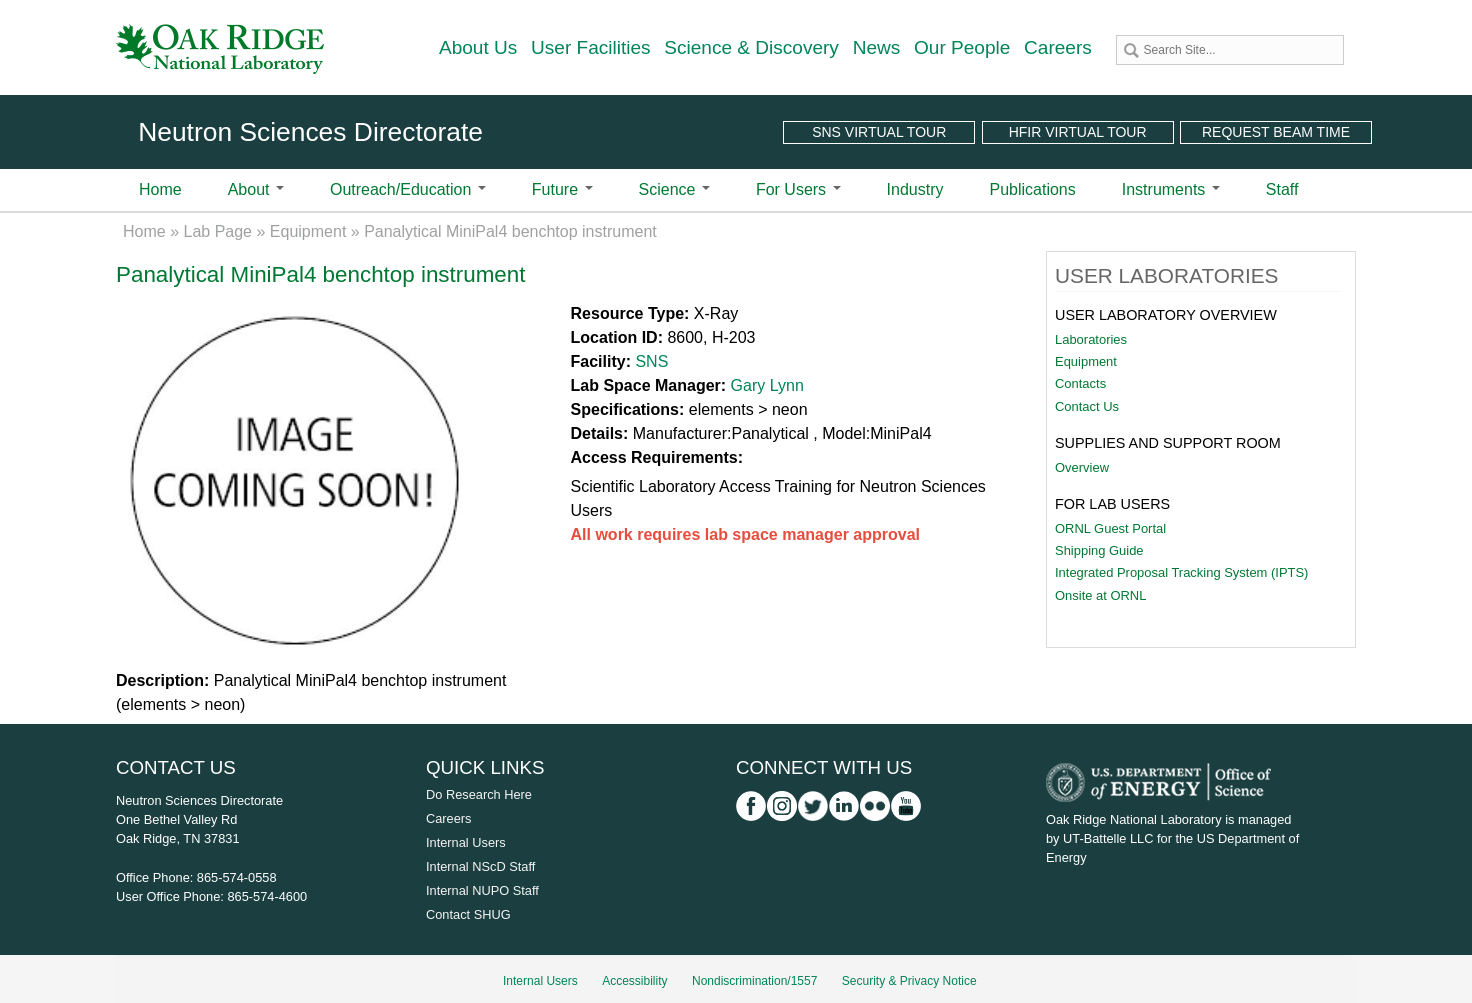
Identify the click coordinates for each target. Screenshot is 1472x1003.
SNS (651, 361)
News (877, 47)
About (256, 189)
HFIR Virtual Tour (1078, 132)
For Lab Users (1112, 504)
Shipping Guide (1099, 550)
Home (160, 189)
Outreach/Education (408, 189)
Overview (1082, 467)
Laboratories (1091, 339)
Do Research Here (479, 794)
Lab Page (218, 231)
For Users (798, 189)
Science (674, 189)
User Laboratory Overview (1166, 315)
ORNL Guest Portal (1110, 528)
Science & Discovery (751, 47)
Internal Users (466, 842)
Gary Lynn (767, 385)
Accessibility (634, 981)
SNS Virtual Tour (879, 132)
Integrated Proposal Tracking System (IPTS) (1181, 572)
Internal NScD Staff (480, 866)
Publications (1032, 189)
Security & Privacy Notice (909, 981)
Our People (962, 47)
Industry (915, 189)
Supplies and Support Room (1168, 443)
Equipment (308, 231)
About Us (478, 47)
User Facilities (591, 47)
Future (562, 189)
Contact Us (1087, 406)
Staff (1282, 189)
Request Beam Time (1276, 132)
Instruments (1171, 189)
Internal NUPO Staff (482, 890)
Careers (1058, 47)
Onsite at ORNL (1100, 595)
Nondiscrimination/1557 (754, 981)
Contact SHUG (468, 914)
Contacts (1080, 383)
